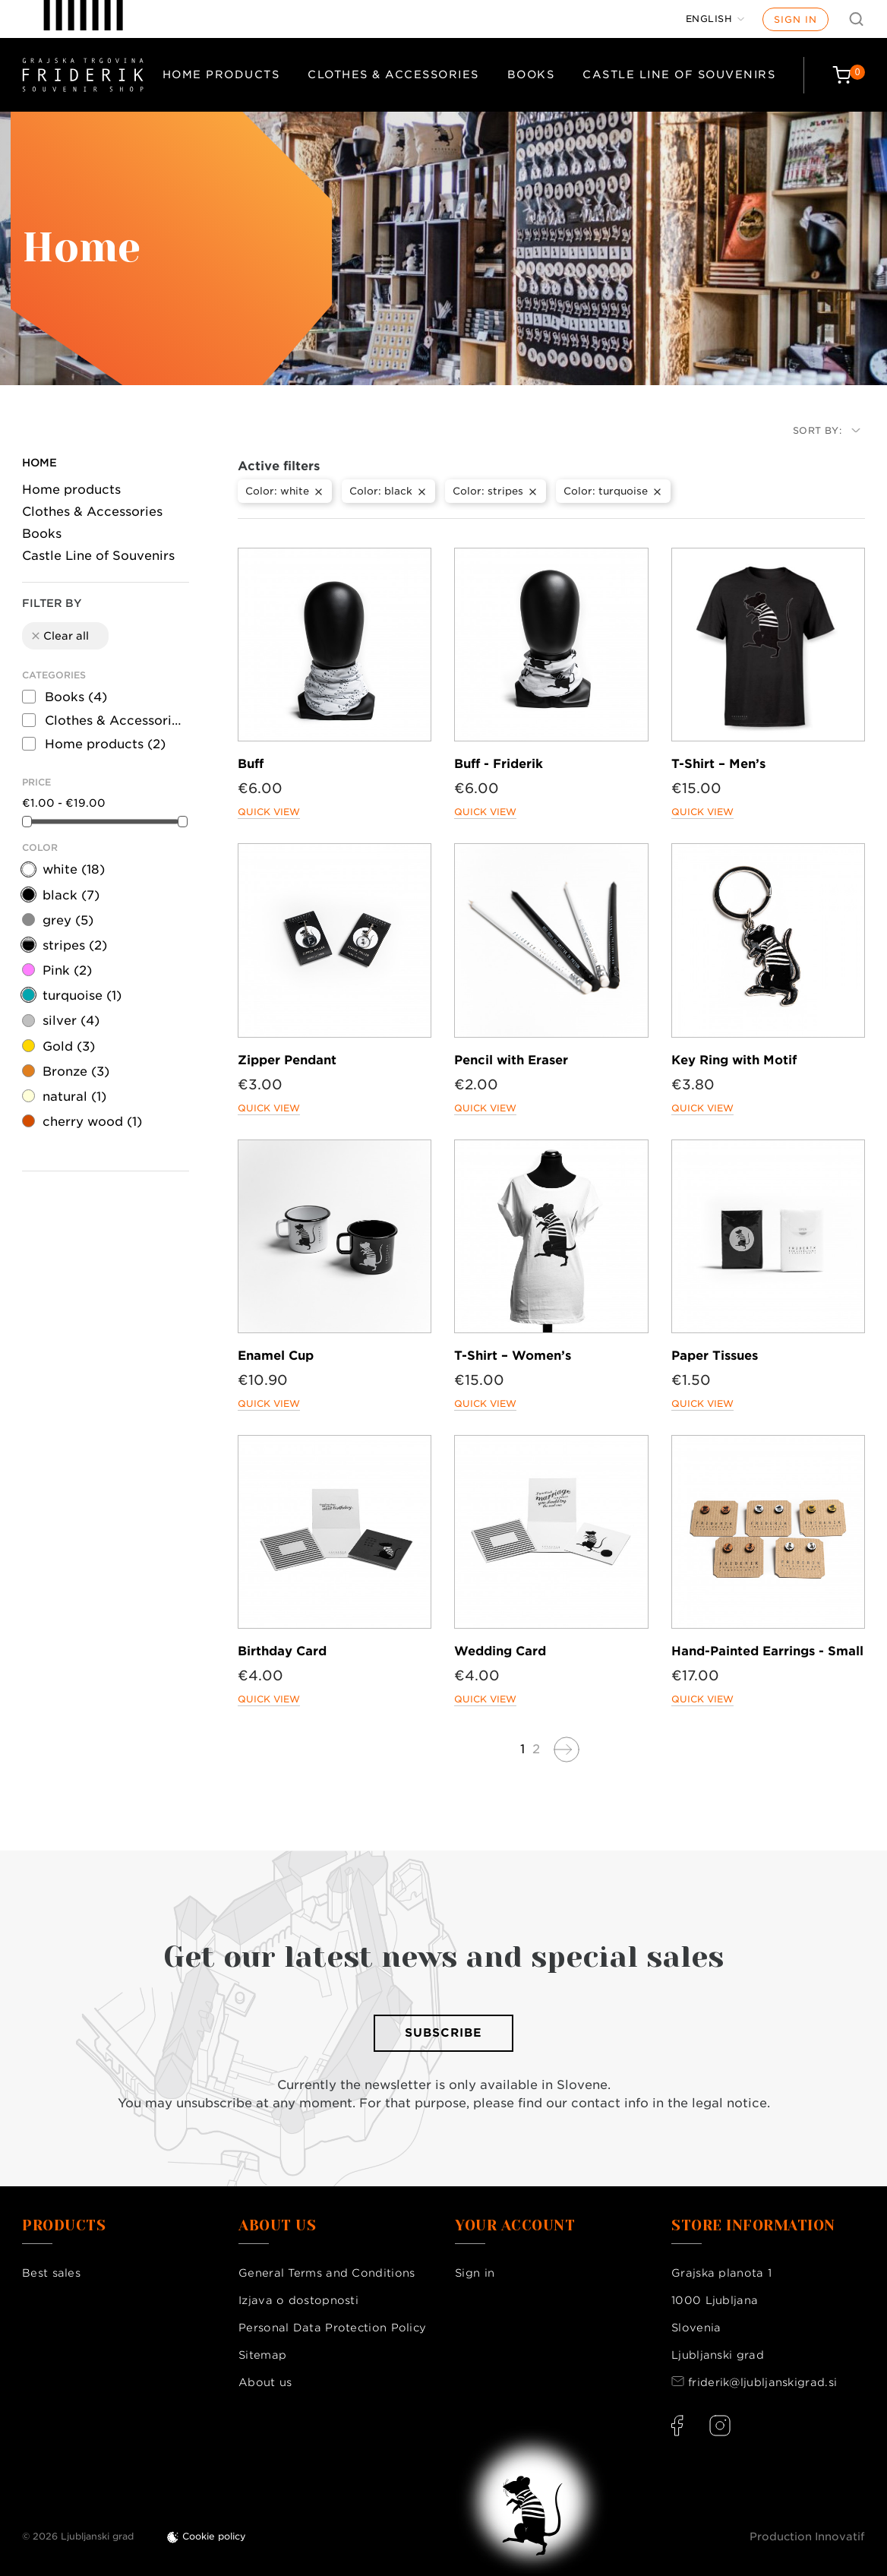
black (71, 895)
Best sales (51, 2273)
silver (71, 1020)
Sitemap (262, 2355)
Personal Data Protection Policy (332, 2328)
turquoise (82, 995)
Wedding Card (500, 1651)
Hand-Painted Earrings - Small (767, 1651)
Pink (67, 970)
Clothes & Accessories (393, 74)
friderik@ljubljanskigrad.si (762, 2382)
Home (39, 463)
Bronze (76, 1071)
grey (68, 920)
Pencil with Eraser (511, 1060)
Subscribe (443, 2033)
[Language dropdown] (715, 19)
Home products (221, 74)
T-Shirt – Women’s (512, 1355)
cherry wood (92, 1121)
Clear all (59, 636)
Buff (251, 764)
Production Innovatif (807, 2536)
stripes (75, 945)
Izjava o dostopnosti (298, 2300)
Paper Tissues (714, 1355)
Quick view (269, 811)
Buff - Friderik (498, 764)
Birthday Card (282, 1651)
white (74, 869)
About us (265, 2382)
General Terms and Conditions (326, 2273)
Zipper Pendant (287, 1060)
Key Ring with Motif (734, 1060)
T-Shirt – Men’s (718, 764)
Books (531, 74)
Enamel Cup (276, 1355)
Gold (69, 1046)
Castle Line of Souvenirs (678, 74)
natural (74, 1096)
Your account (515, 2225)
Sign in (795, 19)
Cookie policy (214, 2536)
